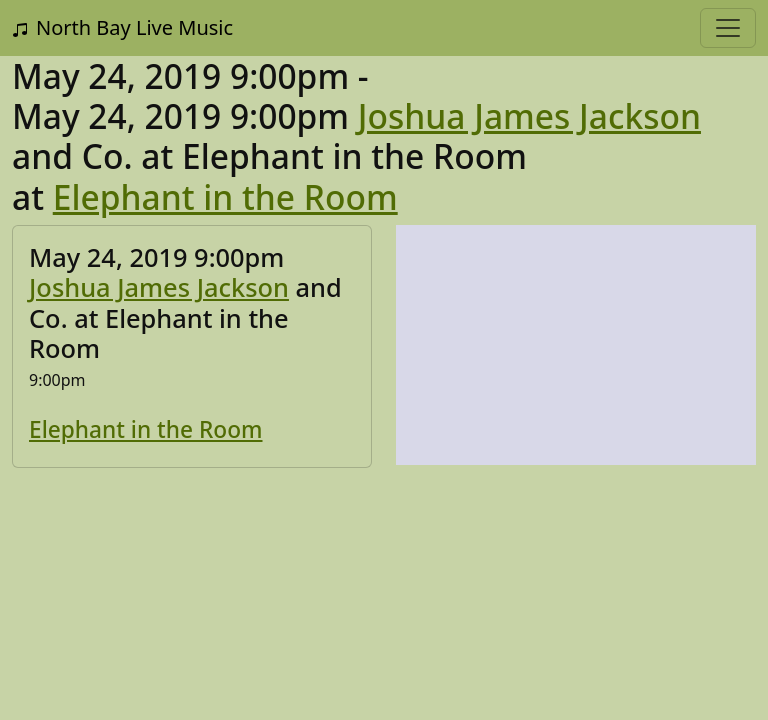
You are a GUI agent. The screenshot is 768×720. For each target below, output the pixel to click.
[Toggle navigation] (728, 28)
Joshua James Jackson (529, 116)
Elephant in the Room (225, 197)
